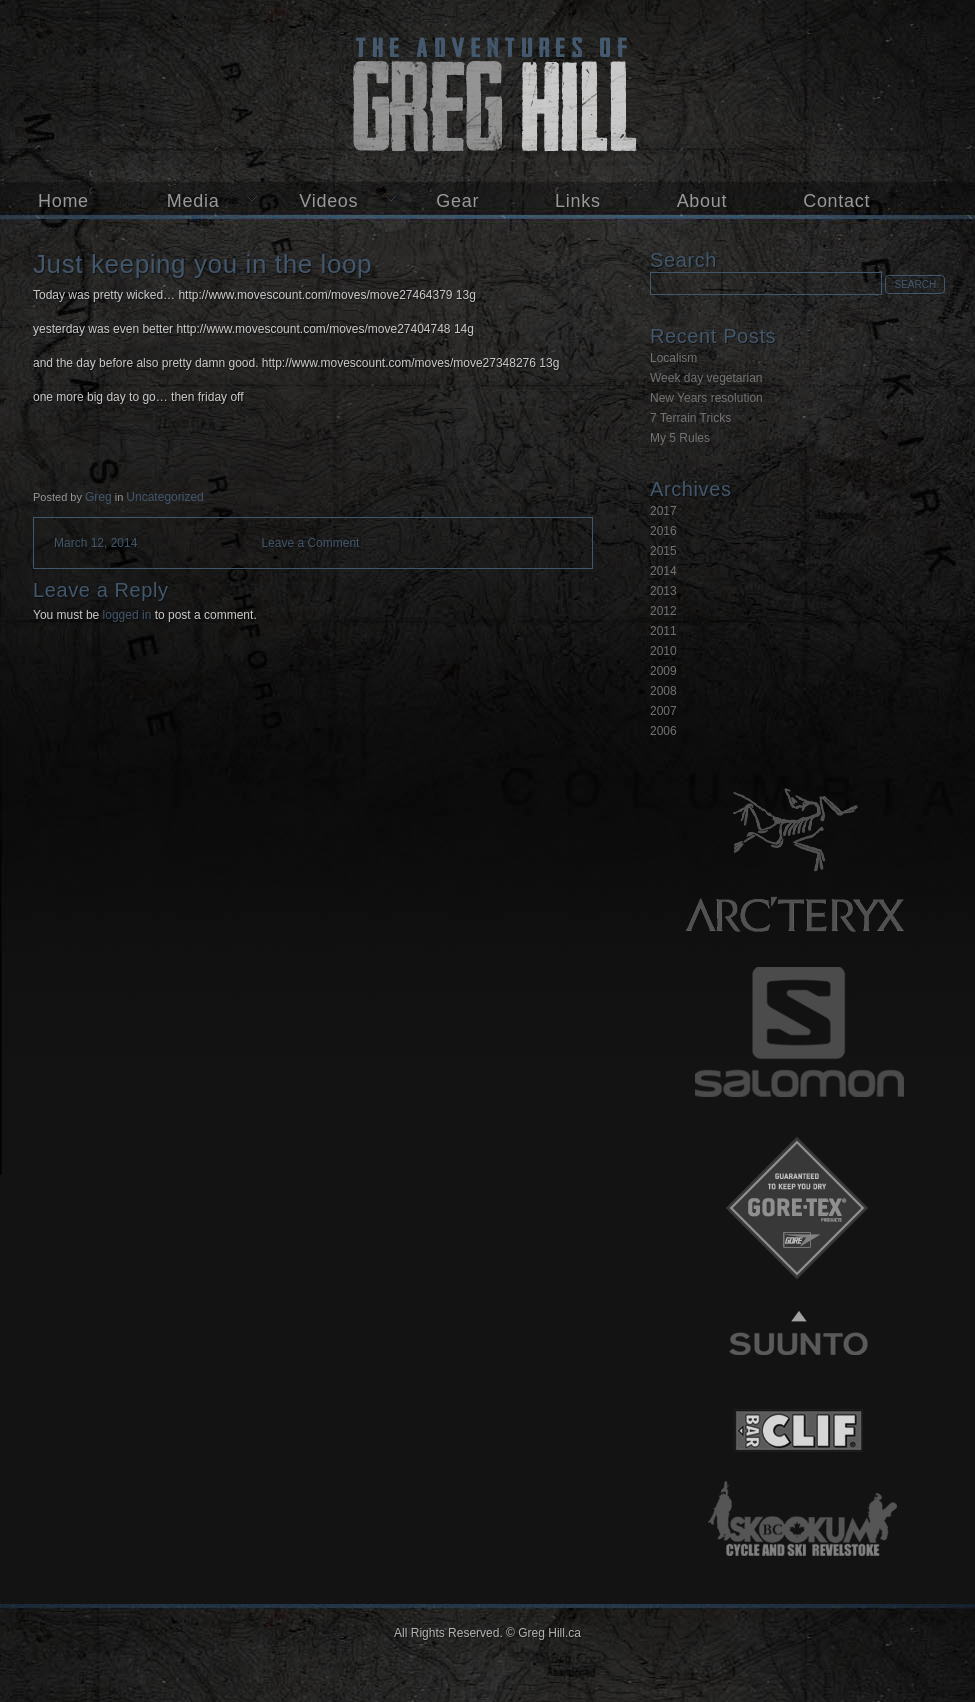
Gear (457, 201)
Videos (328, 201)
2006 (663, 731)
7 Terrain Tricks (690, 418)
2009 (663, 671)
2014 (663, 571)
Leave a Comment (310, 543)
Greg (98, 497)
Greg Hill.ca (487, 91)
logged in (127, 615)
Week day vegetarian (706, 378)
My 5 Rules (680, 438)
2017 (663, 511)
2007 (663, 711)
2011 (663, 631)
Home (63, 201)
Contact (836, 201)
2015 (663, 551)
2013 (663, 591)
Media (193, 201)
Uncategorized (164, 497)
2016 (663, 531)
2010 (663, 651)
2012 (663, 611)
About (702, 201)
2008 (663, 691)
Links (578, 201)
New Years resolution (706, 398)
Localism (673, 358)
